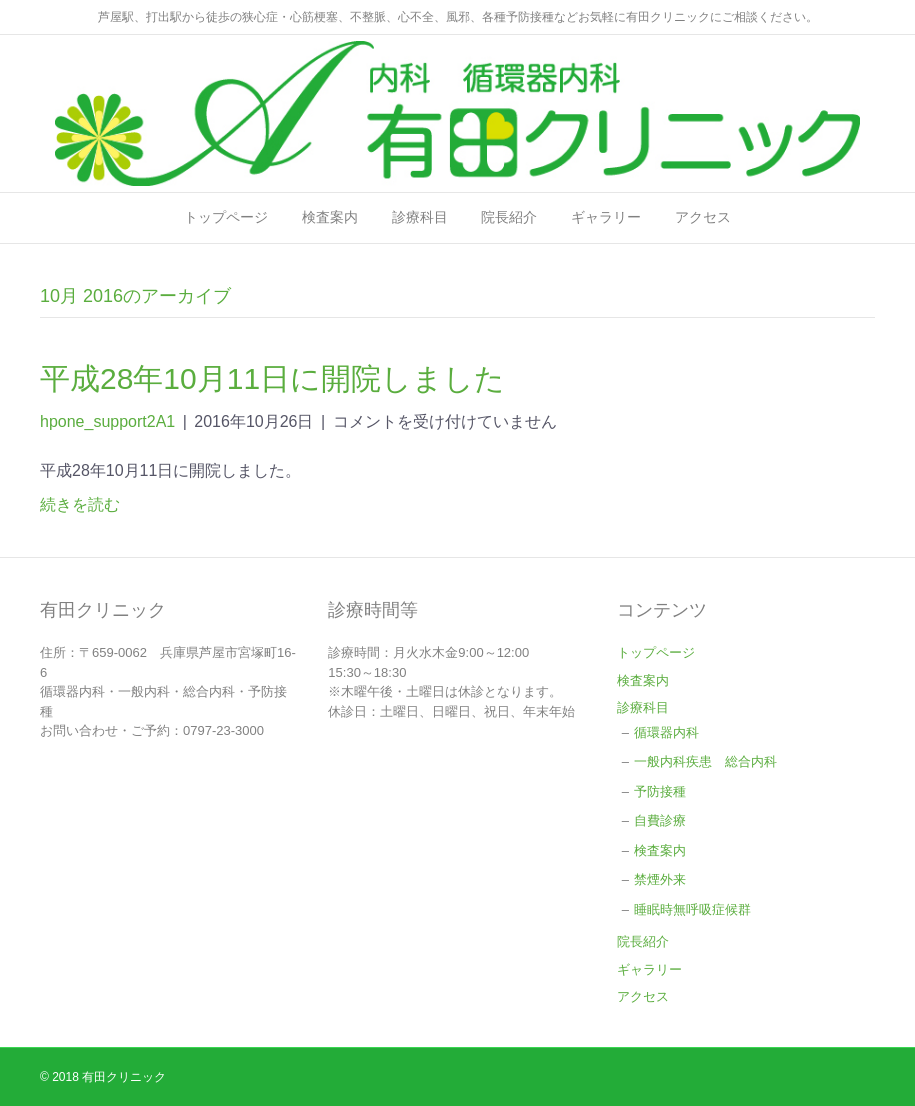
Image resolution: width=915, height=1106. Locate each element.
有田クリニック (124, 1077)
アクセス (703, 217)
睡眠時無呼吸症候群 (692, 909)
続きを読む (80, 504)
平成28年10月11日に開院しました (272, 378)
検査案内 (330, 217)
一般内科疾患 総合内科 (705, 761)
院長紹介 (509, 217)
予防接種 (660, 791)
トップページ (226, 217)
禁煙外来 (660, 879)
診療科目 (420, 217)
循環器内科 (673, 732)
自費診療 (660, 820)
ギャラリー (606, 217)
